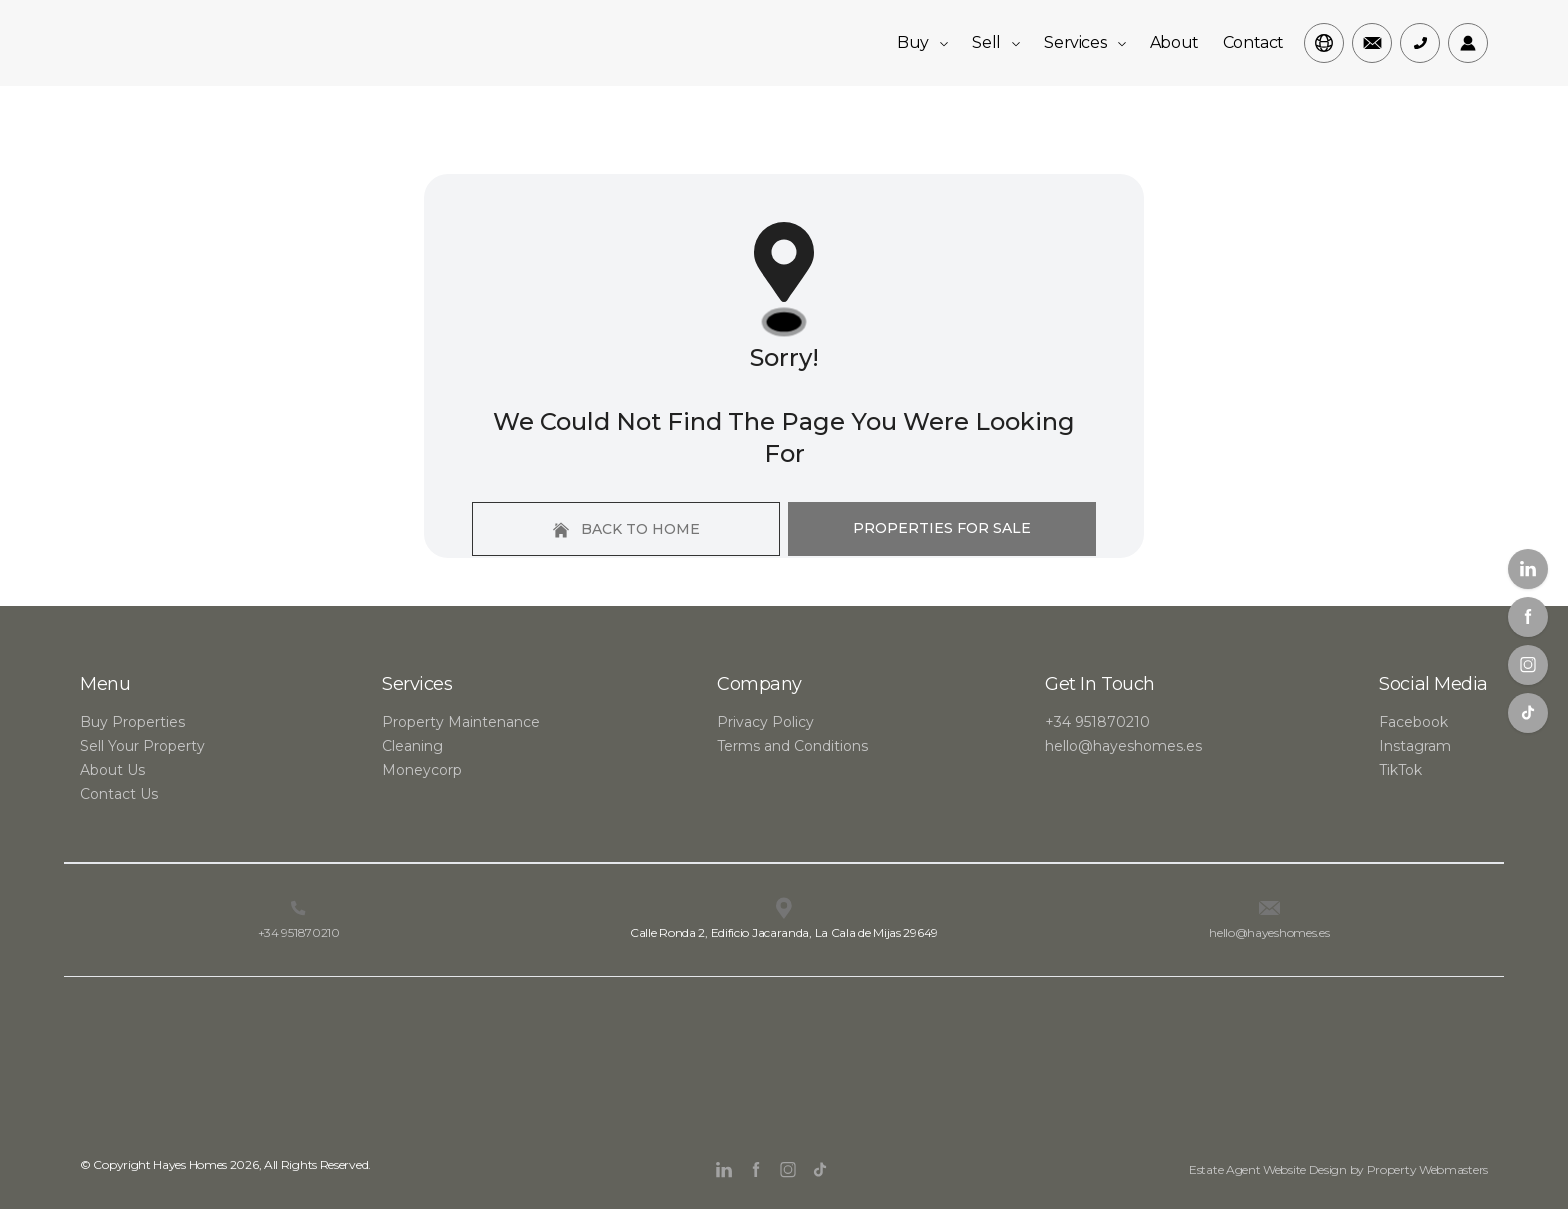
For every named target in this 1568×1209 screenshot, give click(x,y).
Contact (1253, 42)
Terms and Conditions (792, 746)
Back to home (626, 529)
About (1174, 42)
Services (1084, 42)
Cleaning (412, 746)
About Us (112, 770)
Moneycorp (422, 770)
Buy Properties (132, 722)
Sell (996, 42)
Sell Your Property (142, 746)
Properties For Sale (942, 528)
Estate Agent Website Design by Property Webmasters (1338, 1169)
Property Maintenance (461, 722)
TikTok (1400, 770)
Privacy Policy (765, 722)
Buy (922, 42)
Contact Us (119, 794)
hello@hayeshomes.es (1123, 746)
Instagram (1415, 746)
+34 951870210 (1097, 722)
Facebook (1413, 722)
